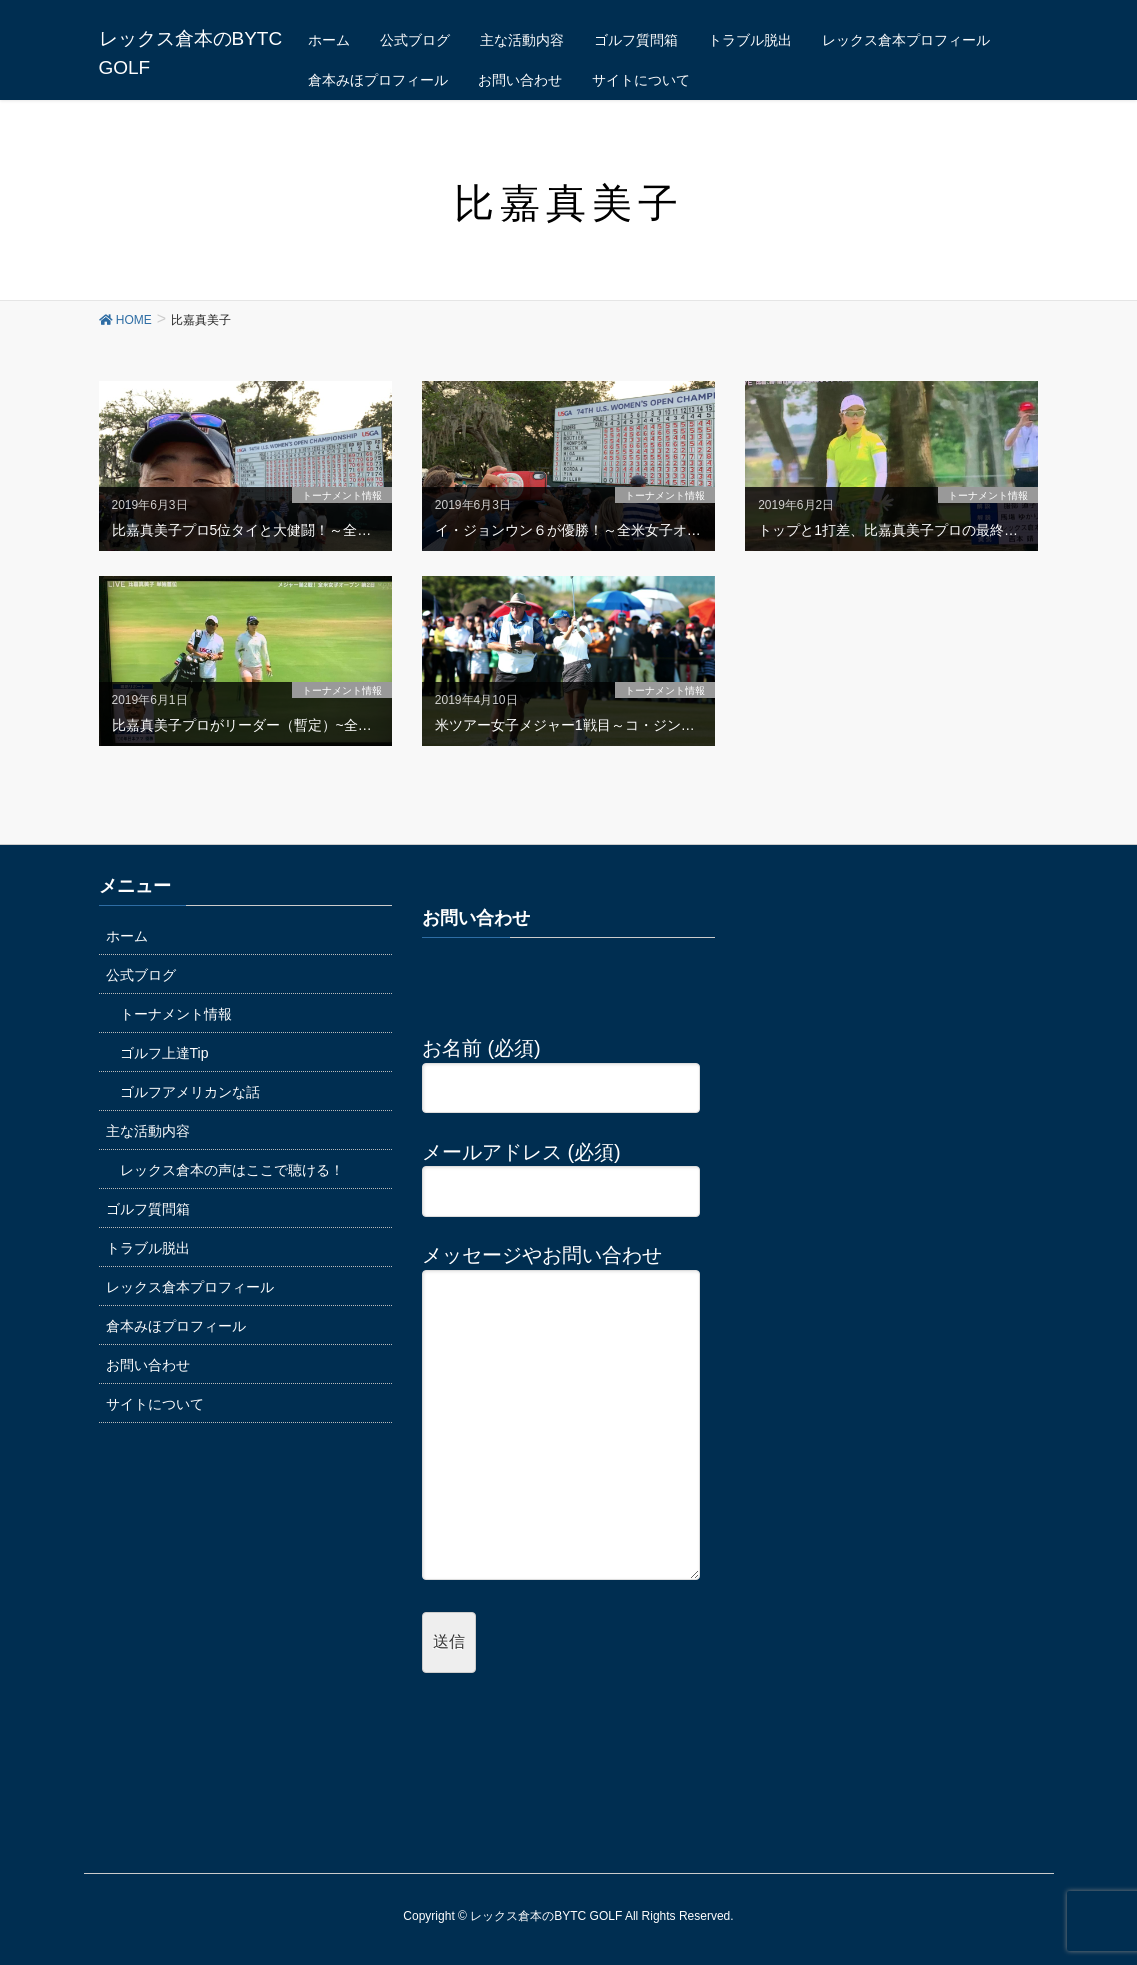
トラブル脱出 (148, 1248)
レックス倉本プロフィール (190, 1287)
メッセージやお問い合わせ (561, 1414)
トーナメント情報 (176, 1014)
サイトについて (155, 1404)
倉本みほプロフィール (176, 1326)
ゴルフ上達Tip (164, 1053)
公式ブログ (141, 975)
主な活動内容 (148, 1131)
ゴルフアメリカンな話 (190, 1092)
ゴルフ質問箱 (148, 1209)
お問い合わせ (148, 1365)
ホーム (127, 936)
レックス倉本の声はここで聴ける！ (232, 1170)
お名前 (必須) (561, 1068)
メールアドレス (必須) (561, 1172)
